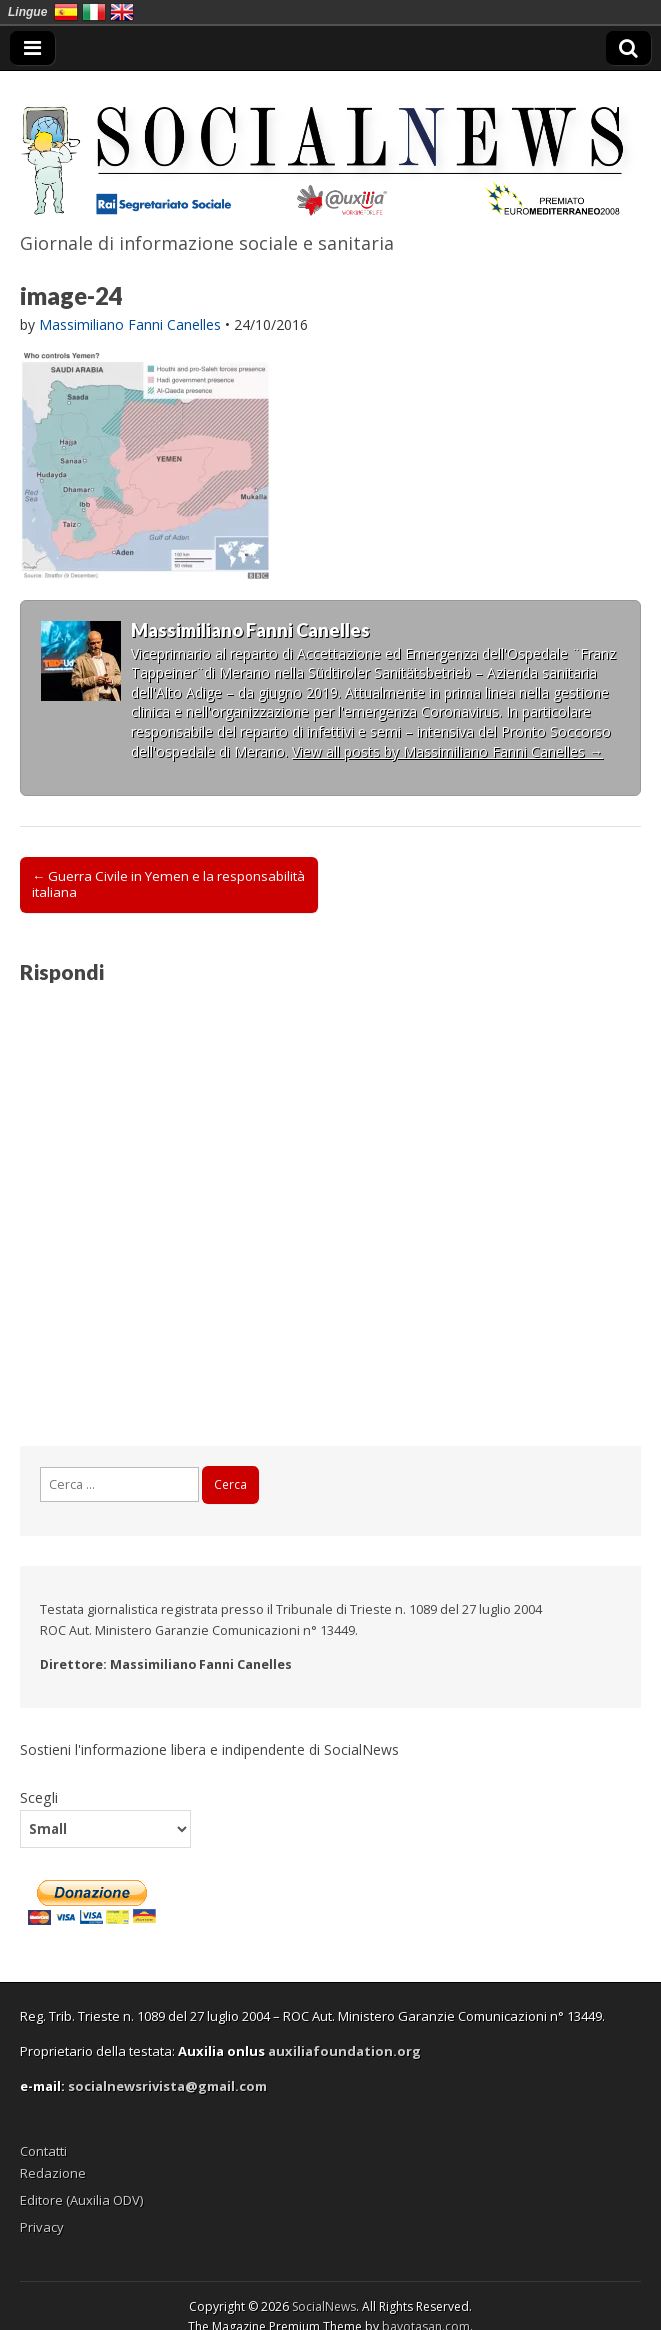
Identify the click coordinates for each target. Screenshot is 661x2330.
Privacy (42, 2227)
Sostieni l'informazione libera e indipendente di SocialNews (209, 1749)
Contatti (43, 2151)
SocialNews (324, 2306)
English (122, 12)
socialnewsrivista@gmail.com (167, 2086)
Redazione (53, 2173)
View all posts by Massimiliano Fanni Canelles (447, 751)
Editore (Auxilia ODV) (81, 2200)
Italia (94, 12)
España (66, 12)
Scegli (39, 1797)
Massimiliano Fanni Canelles (130, 324)
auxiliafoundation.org (344, 2051)
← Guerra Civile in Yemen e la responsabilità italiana (168, 884)
